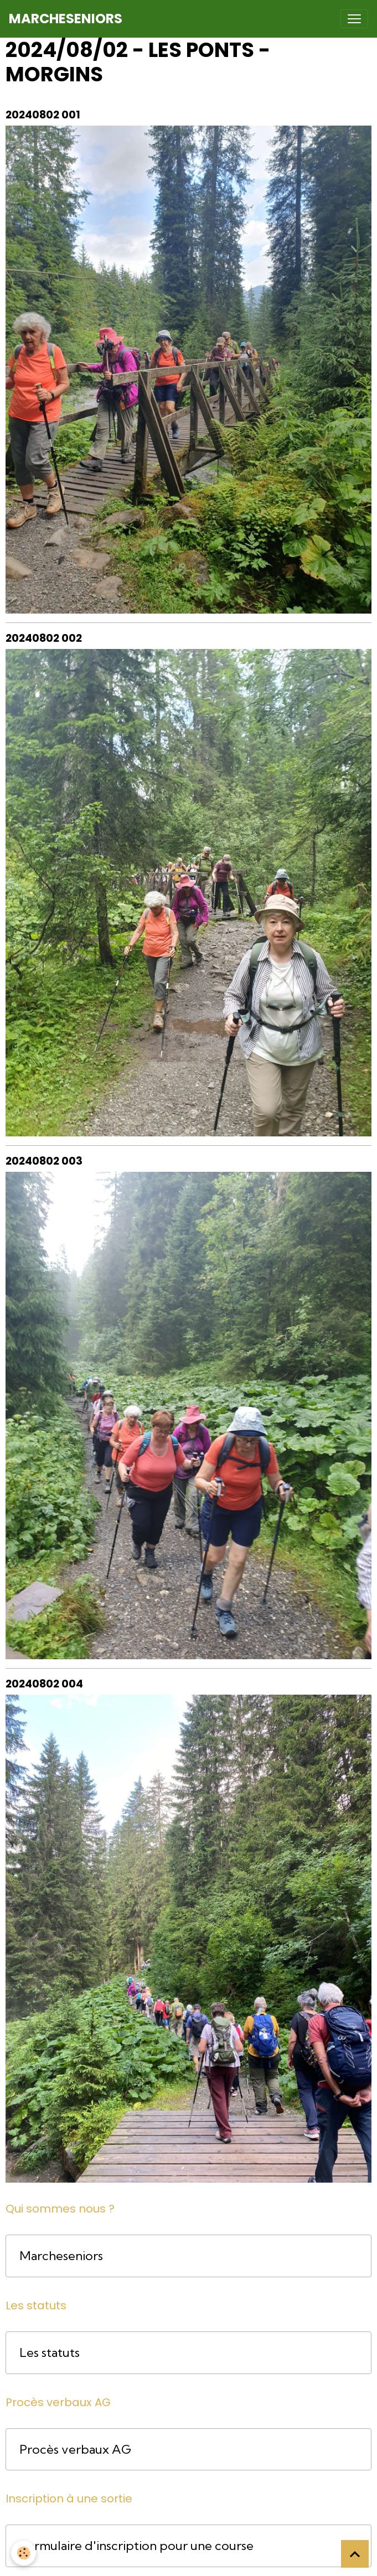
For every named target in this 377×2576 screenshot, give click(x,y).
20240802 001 (43, 114)
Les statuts (49, 2352)
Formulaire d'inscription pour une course (136, 2545)
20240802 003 (44, 1161)
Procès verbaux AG (75, 2449)
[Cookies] (23, 2553)
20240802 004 (44, 1683)
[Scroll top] (355, 2554)
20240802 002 (44, 638)
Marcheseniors (61, 2255)
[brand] (65, 19)
